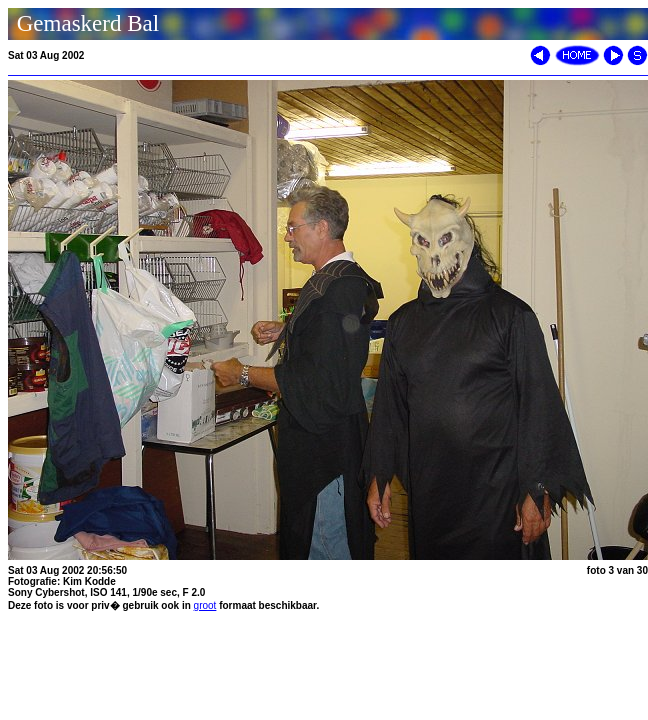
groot (205, 605)
